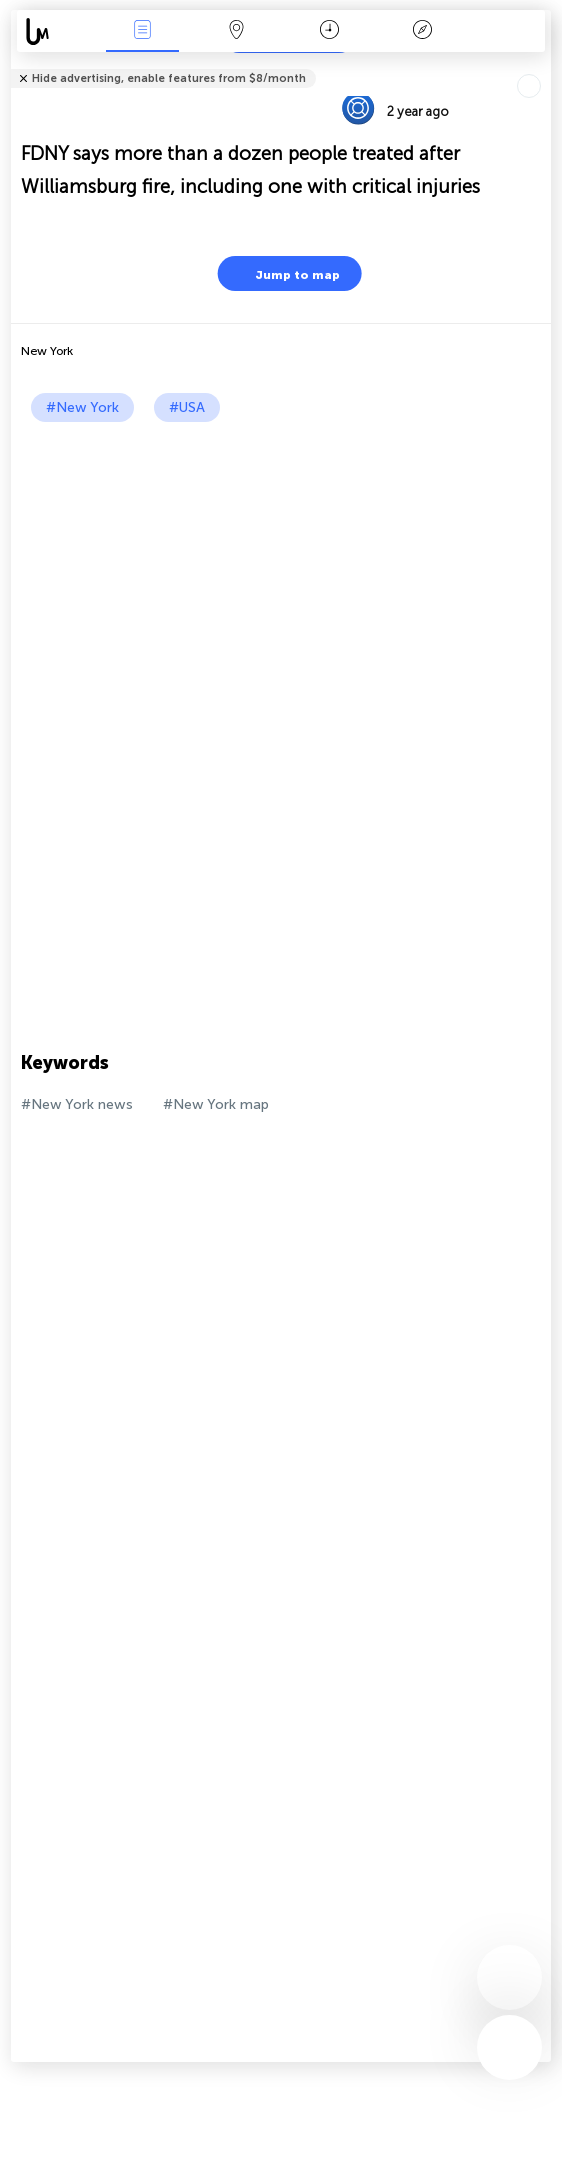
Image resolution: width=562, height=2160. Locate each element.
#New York (82, 407)
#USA (187, 407)
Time (329, 31)
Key (423, 31)
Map (236, 31)
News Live (143, 31)
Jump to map (285, 273)
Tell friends (542, 65)
